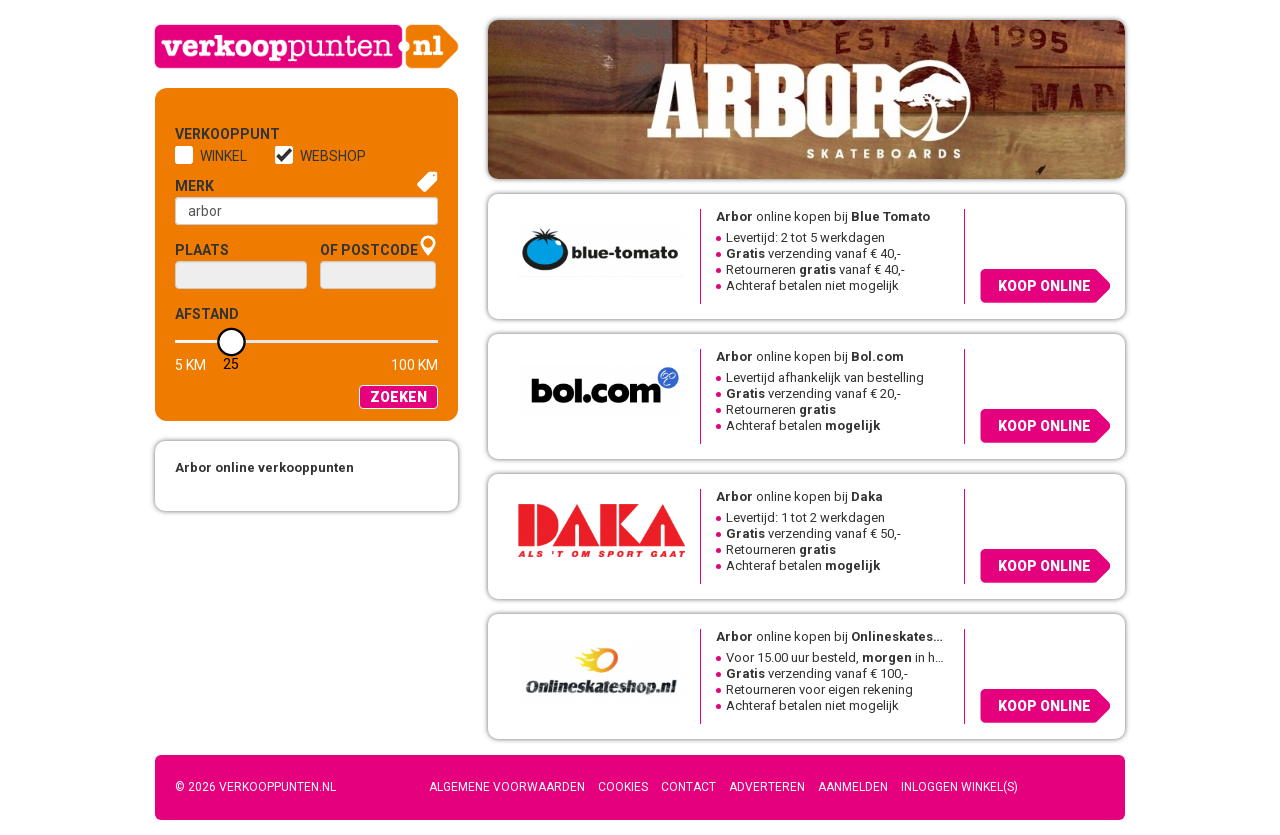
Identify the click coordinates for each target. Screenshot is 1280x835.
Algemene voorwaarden (507, 787)
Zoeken (398, 397)
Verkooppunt (208, 134)
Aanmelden (853, 787)
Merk (194, 186)
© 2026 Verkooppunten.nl (255, 787)
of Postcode (369, 250)
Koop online (1044, 286)
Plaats (202, 250)
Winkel (223, 156)
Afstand (207, 314)
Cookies (623, 787)
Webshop (333, 156)
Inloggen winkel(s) (959, 787)
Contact (688, 787)
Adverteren (767, 787)
